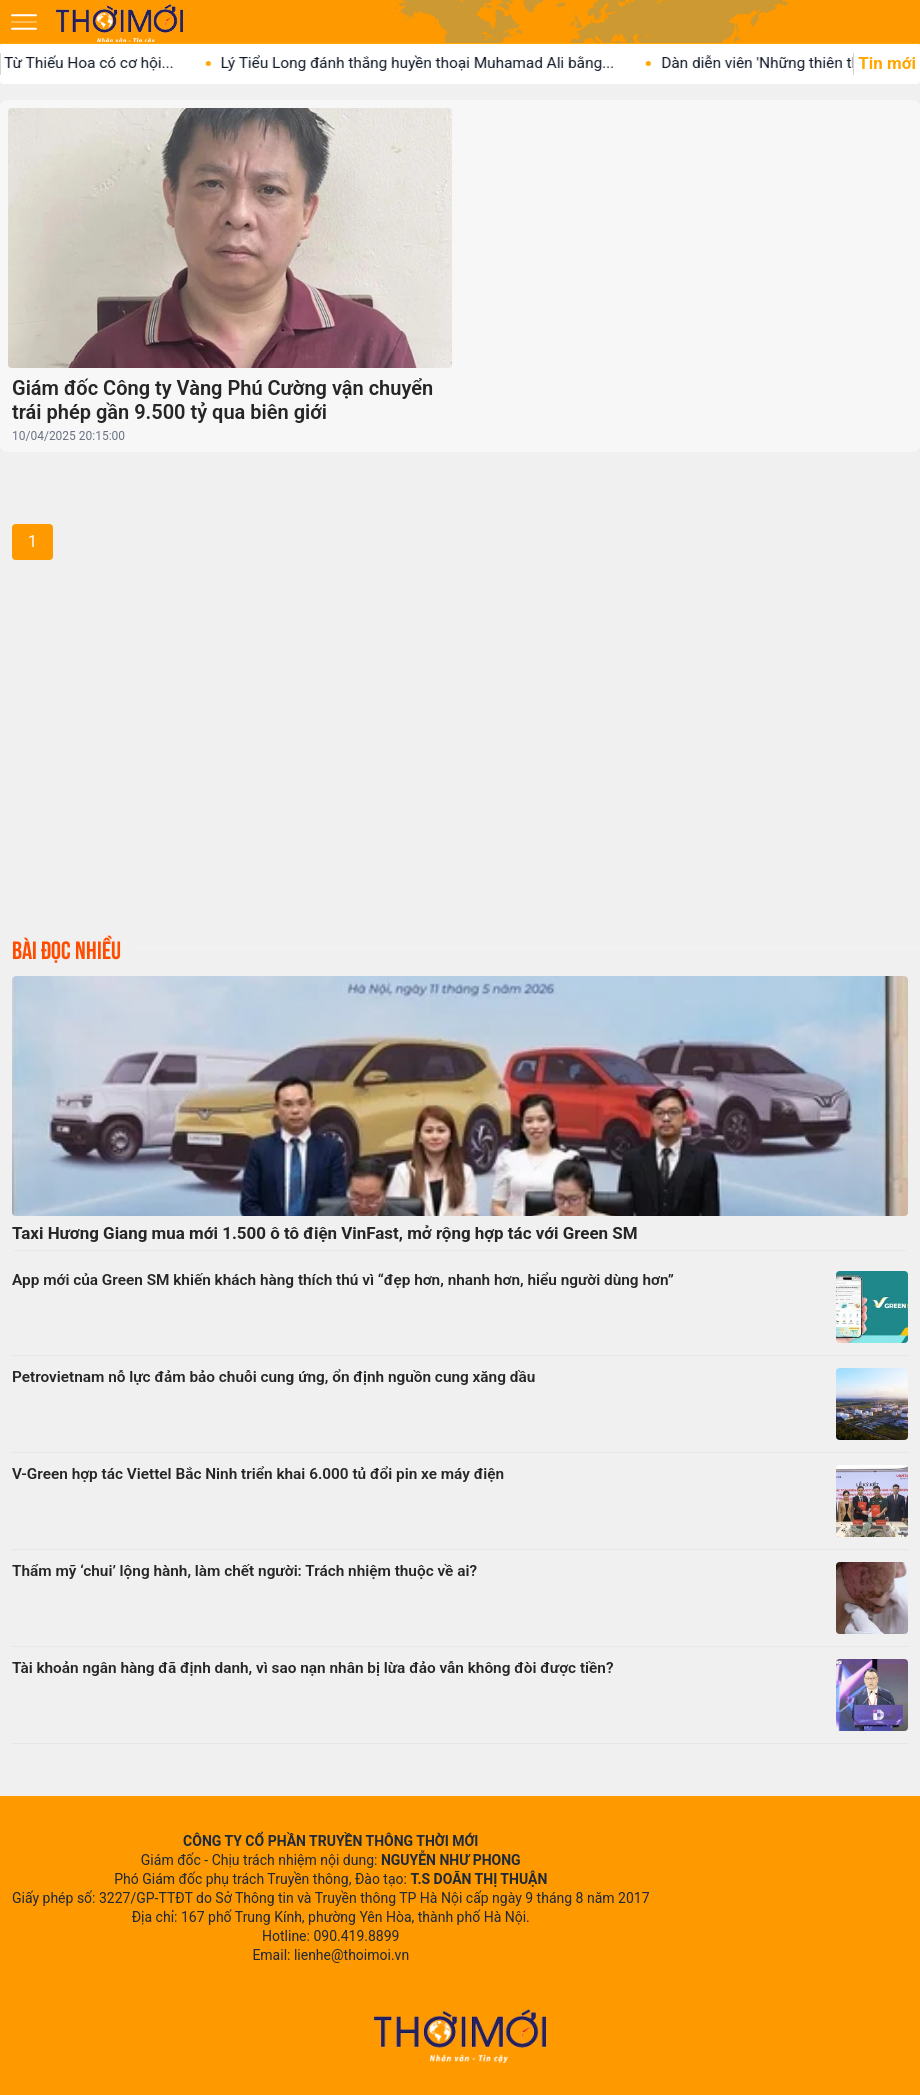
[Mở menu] (24, 22)
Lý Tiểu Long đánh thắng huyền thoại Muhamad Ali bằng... (431, 63)
